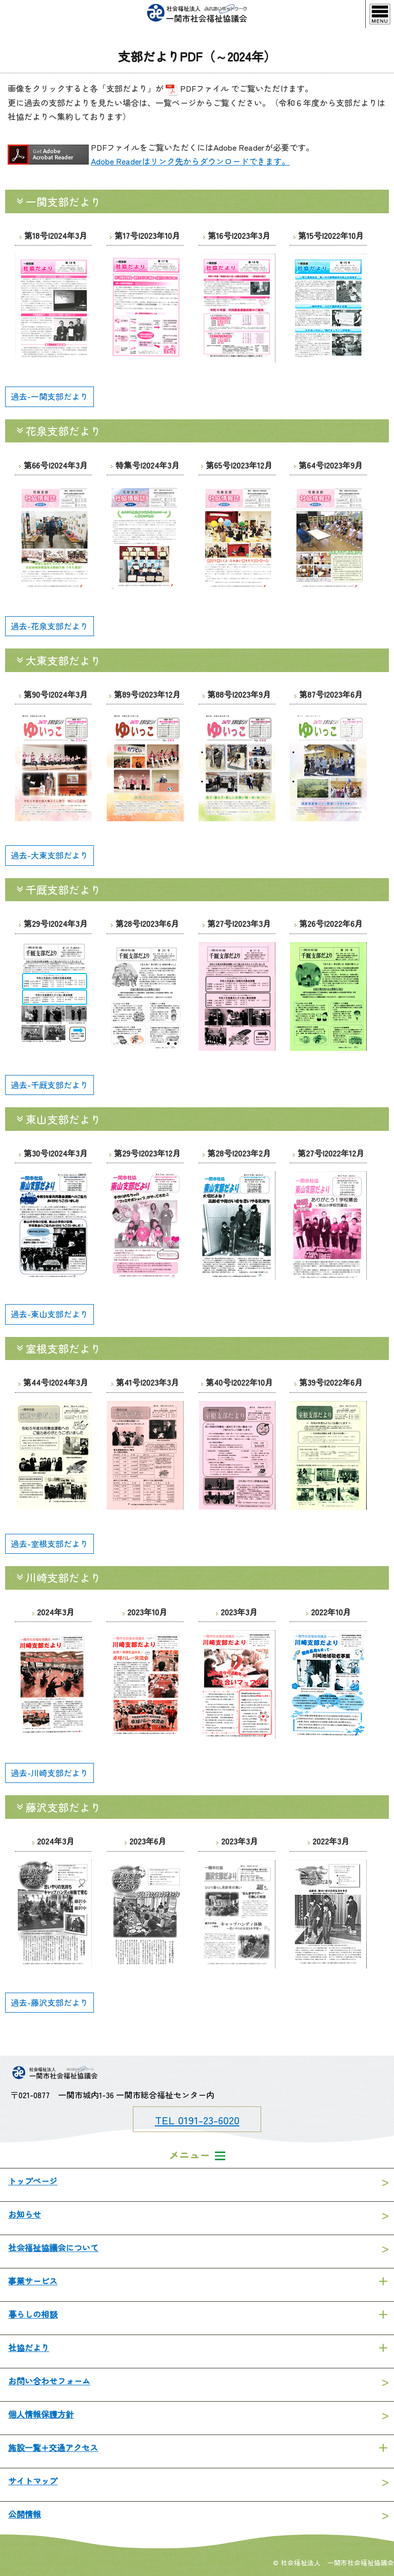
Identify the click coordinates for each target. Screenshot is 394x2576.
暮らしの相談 (32, 2314)
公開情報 (24, 2514)
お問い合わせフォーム (49, 2381)
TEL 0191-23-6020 (197, 2119)
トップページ (32, 2181)
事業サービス (32, 2281)
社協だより (28, 2347)
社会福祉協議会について (53, 2247)
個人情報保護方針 (41, 2414)
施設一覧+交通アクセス (53, 2447)
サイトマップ (32, 2480)
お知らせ (24, 2214)
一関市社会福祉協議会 (197, 14)
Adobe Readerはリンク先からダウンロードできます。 (190, 161)
